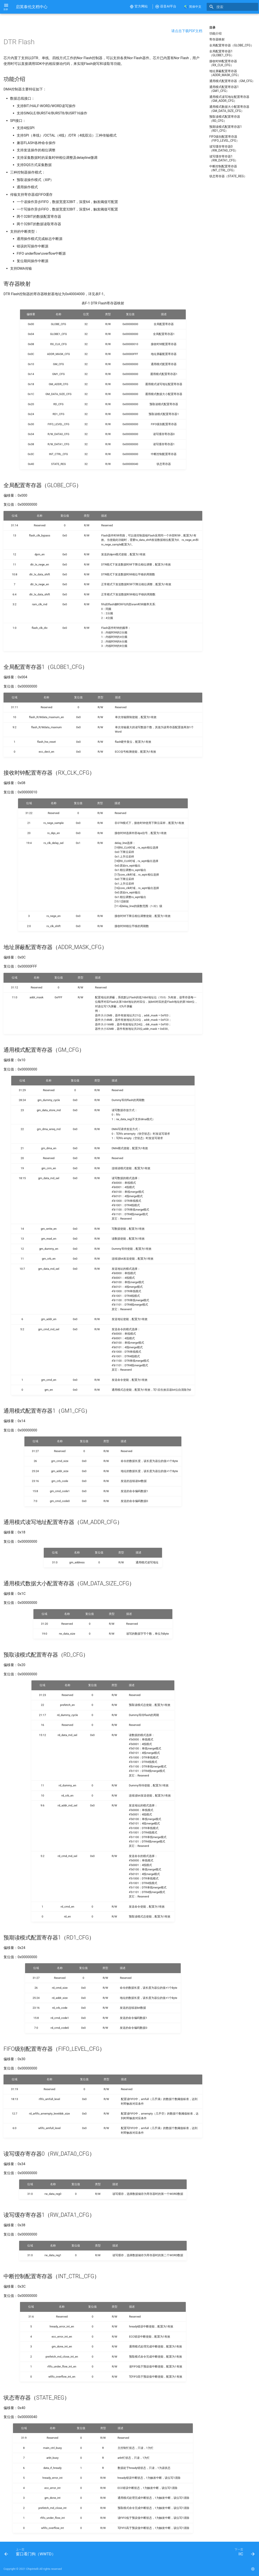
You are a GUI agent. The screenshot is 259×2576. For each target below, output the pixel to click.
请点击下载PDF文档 (186, 31)
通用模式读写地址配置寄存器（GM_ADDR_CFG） (229, 98)
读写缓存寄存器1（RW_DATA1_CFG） (223, 158)
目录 (212, 27)
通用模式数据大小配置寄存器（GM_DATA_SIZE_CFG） (229, 108)
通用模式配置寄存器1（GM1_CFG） (224, 89)
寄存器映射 (217, 39)
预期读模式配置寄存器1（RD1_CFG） (225, 128)
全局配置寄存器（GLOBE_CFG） (231, 45)
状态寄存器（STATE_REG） (228, 176)
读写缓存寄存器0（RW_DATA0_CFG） (223, 148)
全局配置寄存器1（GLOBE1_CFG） (221, 53)
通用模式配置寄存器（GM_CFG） (232, 81)
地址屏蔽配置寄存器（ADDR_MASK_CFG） (225, 73)
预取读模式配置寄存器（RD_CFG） (224, 118)
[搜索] (232, 7)
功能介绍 (215, 33)
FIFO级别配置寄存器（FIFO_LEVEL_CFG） (224, 138)
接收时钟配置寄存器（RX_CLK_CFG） (223, 63)
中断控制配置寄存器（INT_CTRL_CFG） (223, 168)
